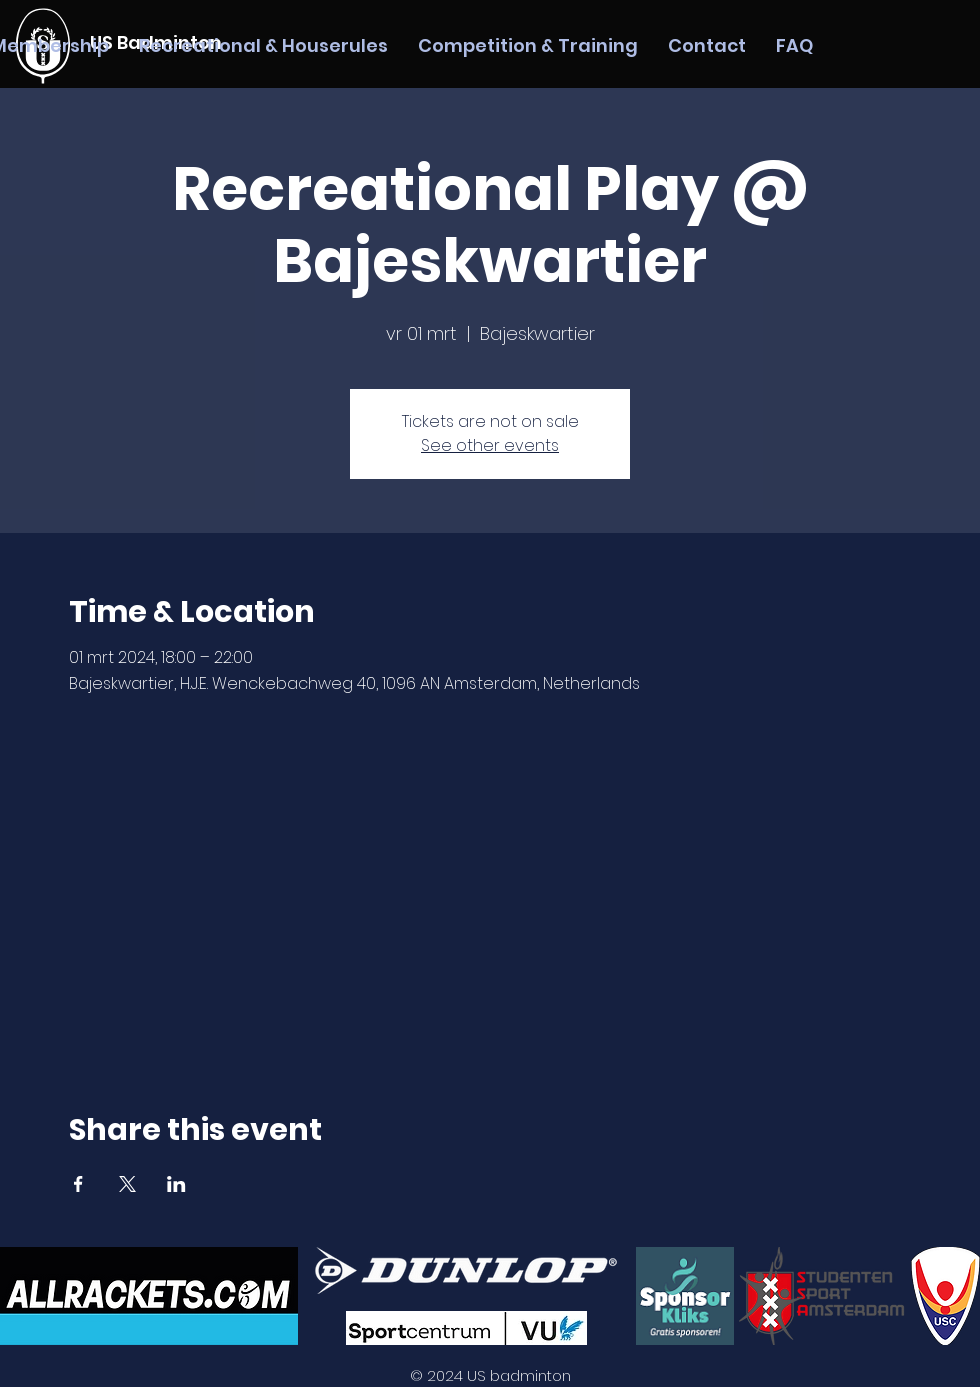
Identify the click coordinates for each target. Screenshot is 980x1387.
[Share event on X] (127, 1184)
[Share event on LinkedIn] (176, 1184)
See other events (490, 445)
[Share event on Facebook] (78, 1184)
